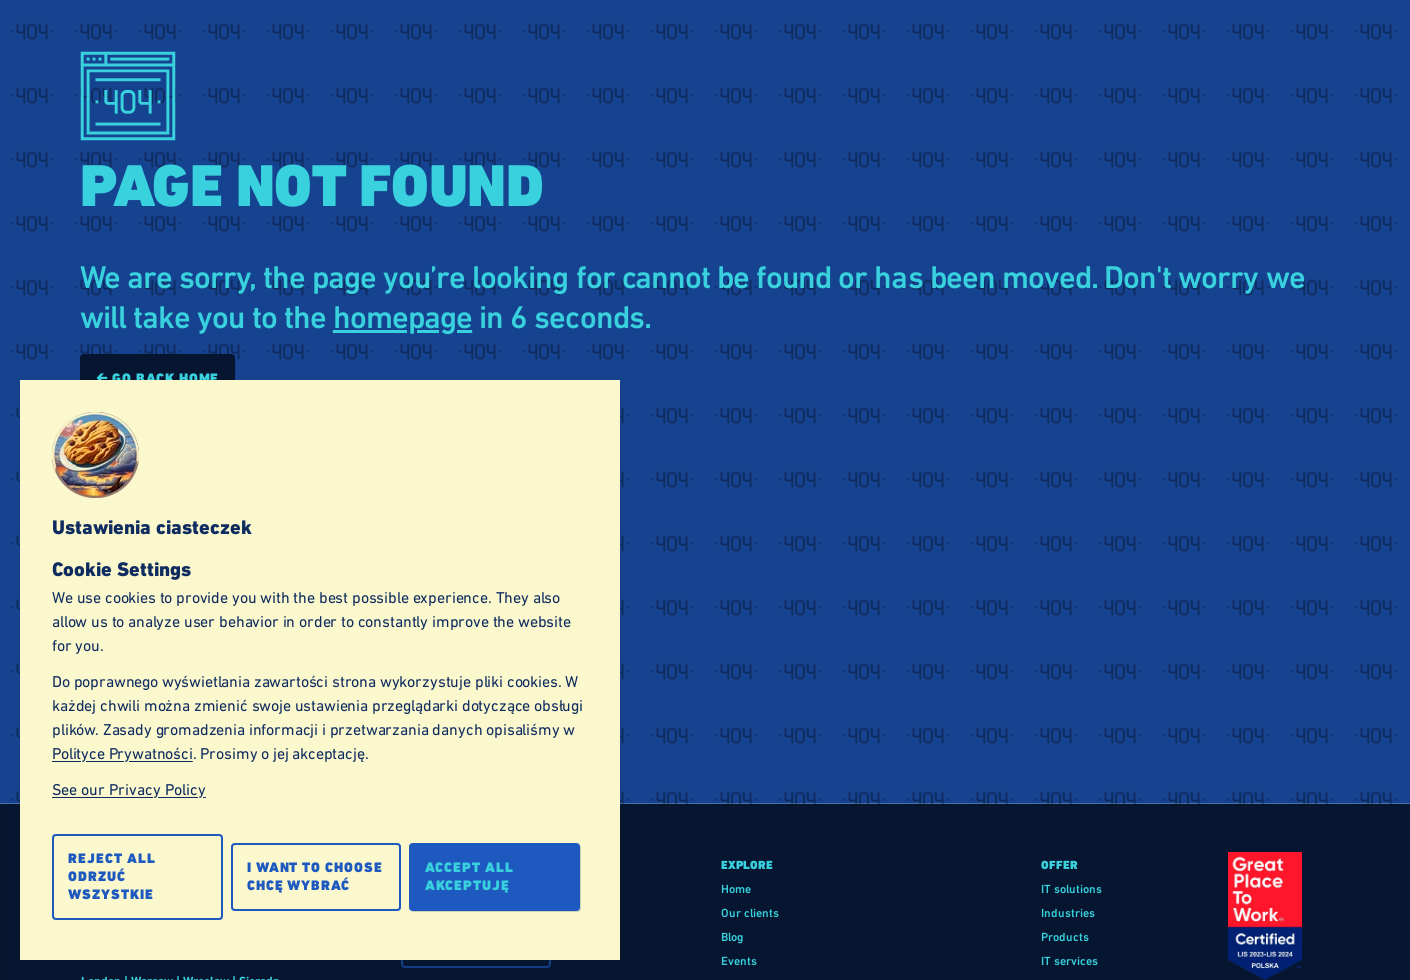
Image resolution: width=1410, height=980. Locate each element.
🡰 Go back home (157, 378)
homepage (402, 317)
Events (739, 961)
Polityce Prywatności (122, 753)
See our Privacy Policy (129, 789)
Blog (732, 937)
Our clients (750, 913)
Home (736, 889)
